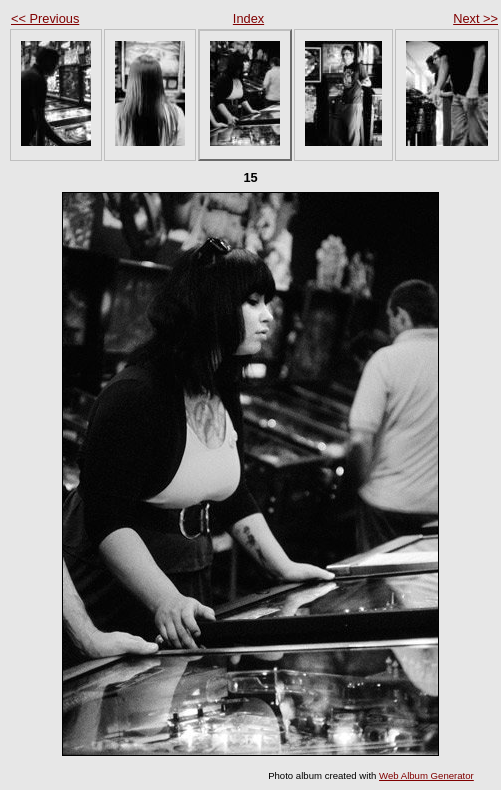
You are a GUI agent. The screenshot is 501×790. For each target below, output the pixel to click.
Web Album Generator (426, 775)
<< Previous (45, 18)
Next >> (475, 18)
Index (248, 18)
